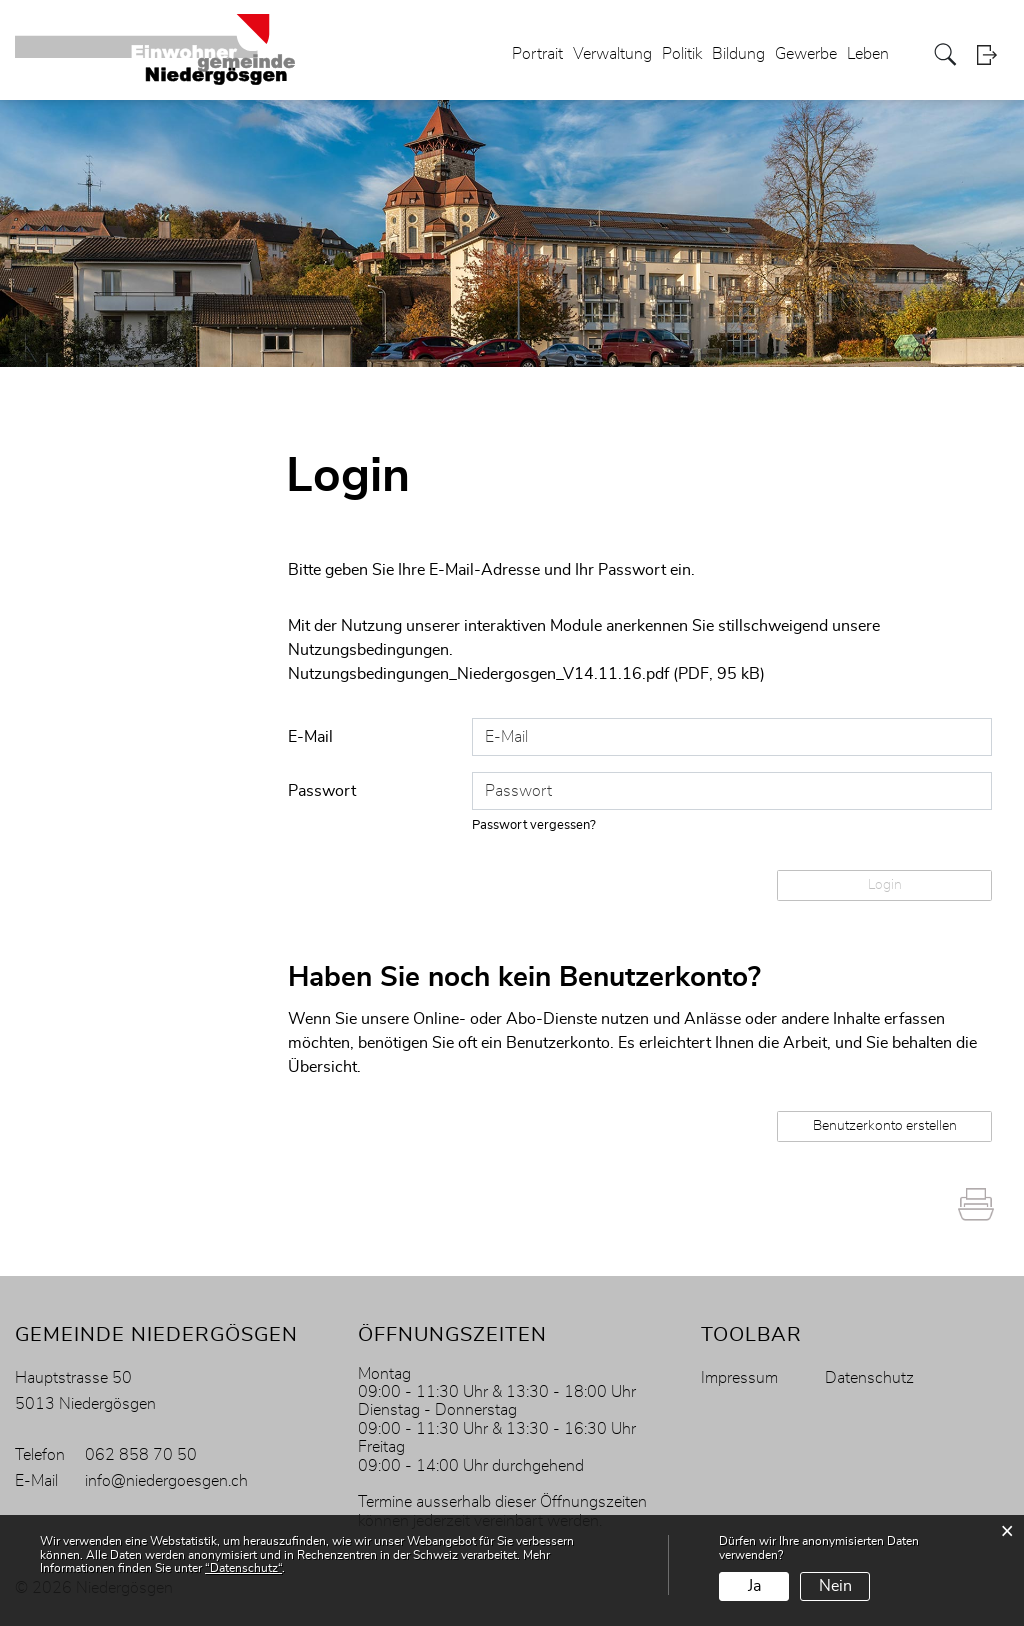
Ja (754, 1586)
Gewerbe (806, 54)
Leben (868, 54)
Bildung (738, 54)
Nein (835, 1586)
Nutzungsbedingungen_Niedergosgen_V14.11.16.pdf (478, 674)
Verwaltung (612, 54)
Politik (682, 54)
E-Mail (310, 737)
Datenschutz (869, 1378)
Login (993, 54)
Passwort (322, 791)
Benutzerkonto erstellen (885, 1126)
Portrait (537, 54)
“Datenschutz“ (243, 1568)
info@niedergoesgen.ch (166, 1481)
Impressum (739, 1378)
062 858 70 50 (141, 1455)
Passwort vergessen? (534, 825)
